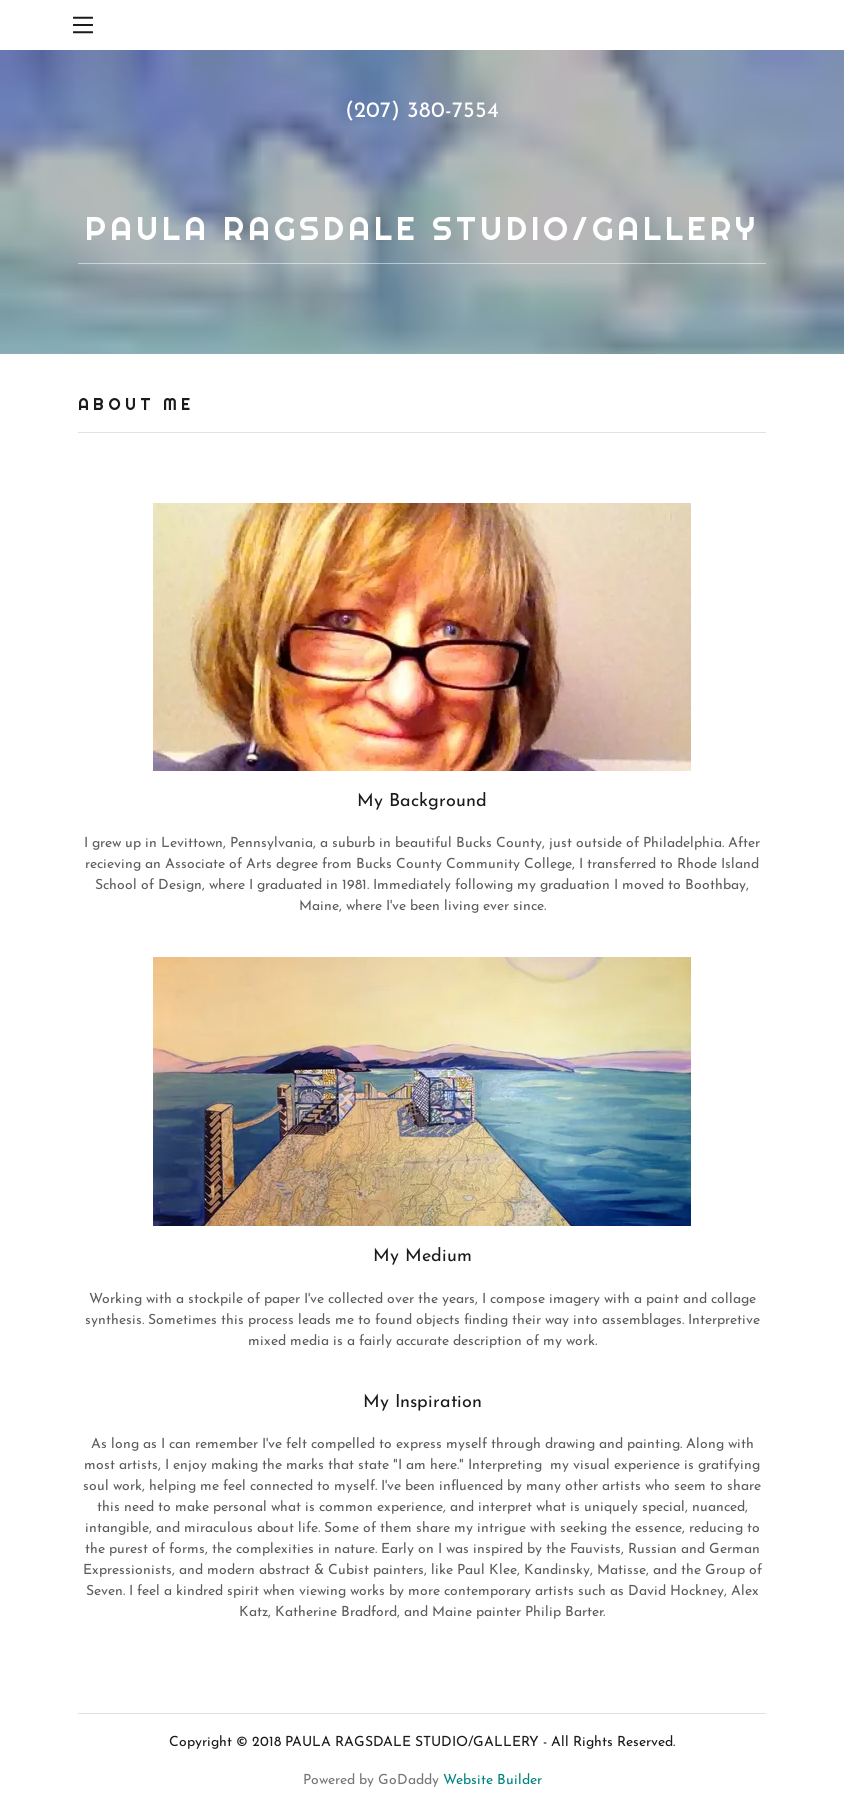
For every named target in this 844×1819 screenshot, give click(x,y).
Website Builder (492, 1780)
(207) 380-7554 (422, 111)
